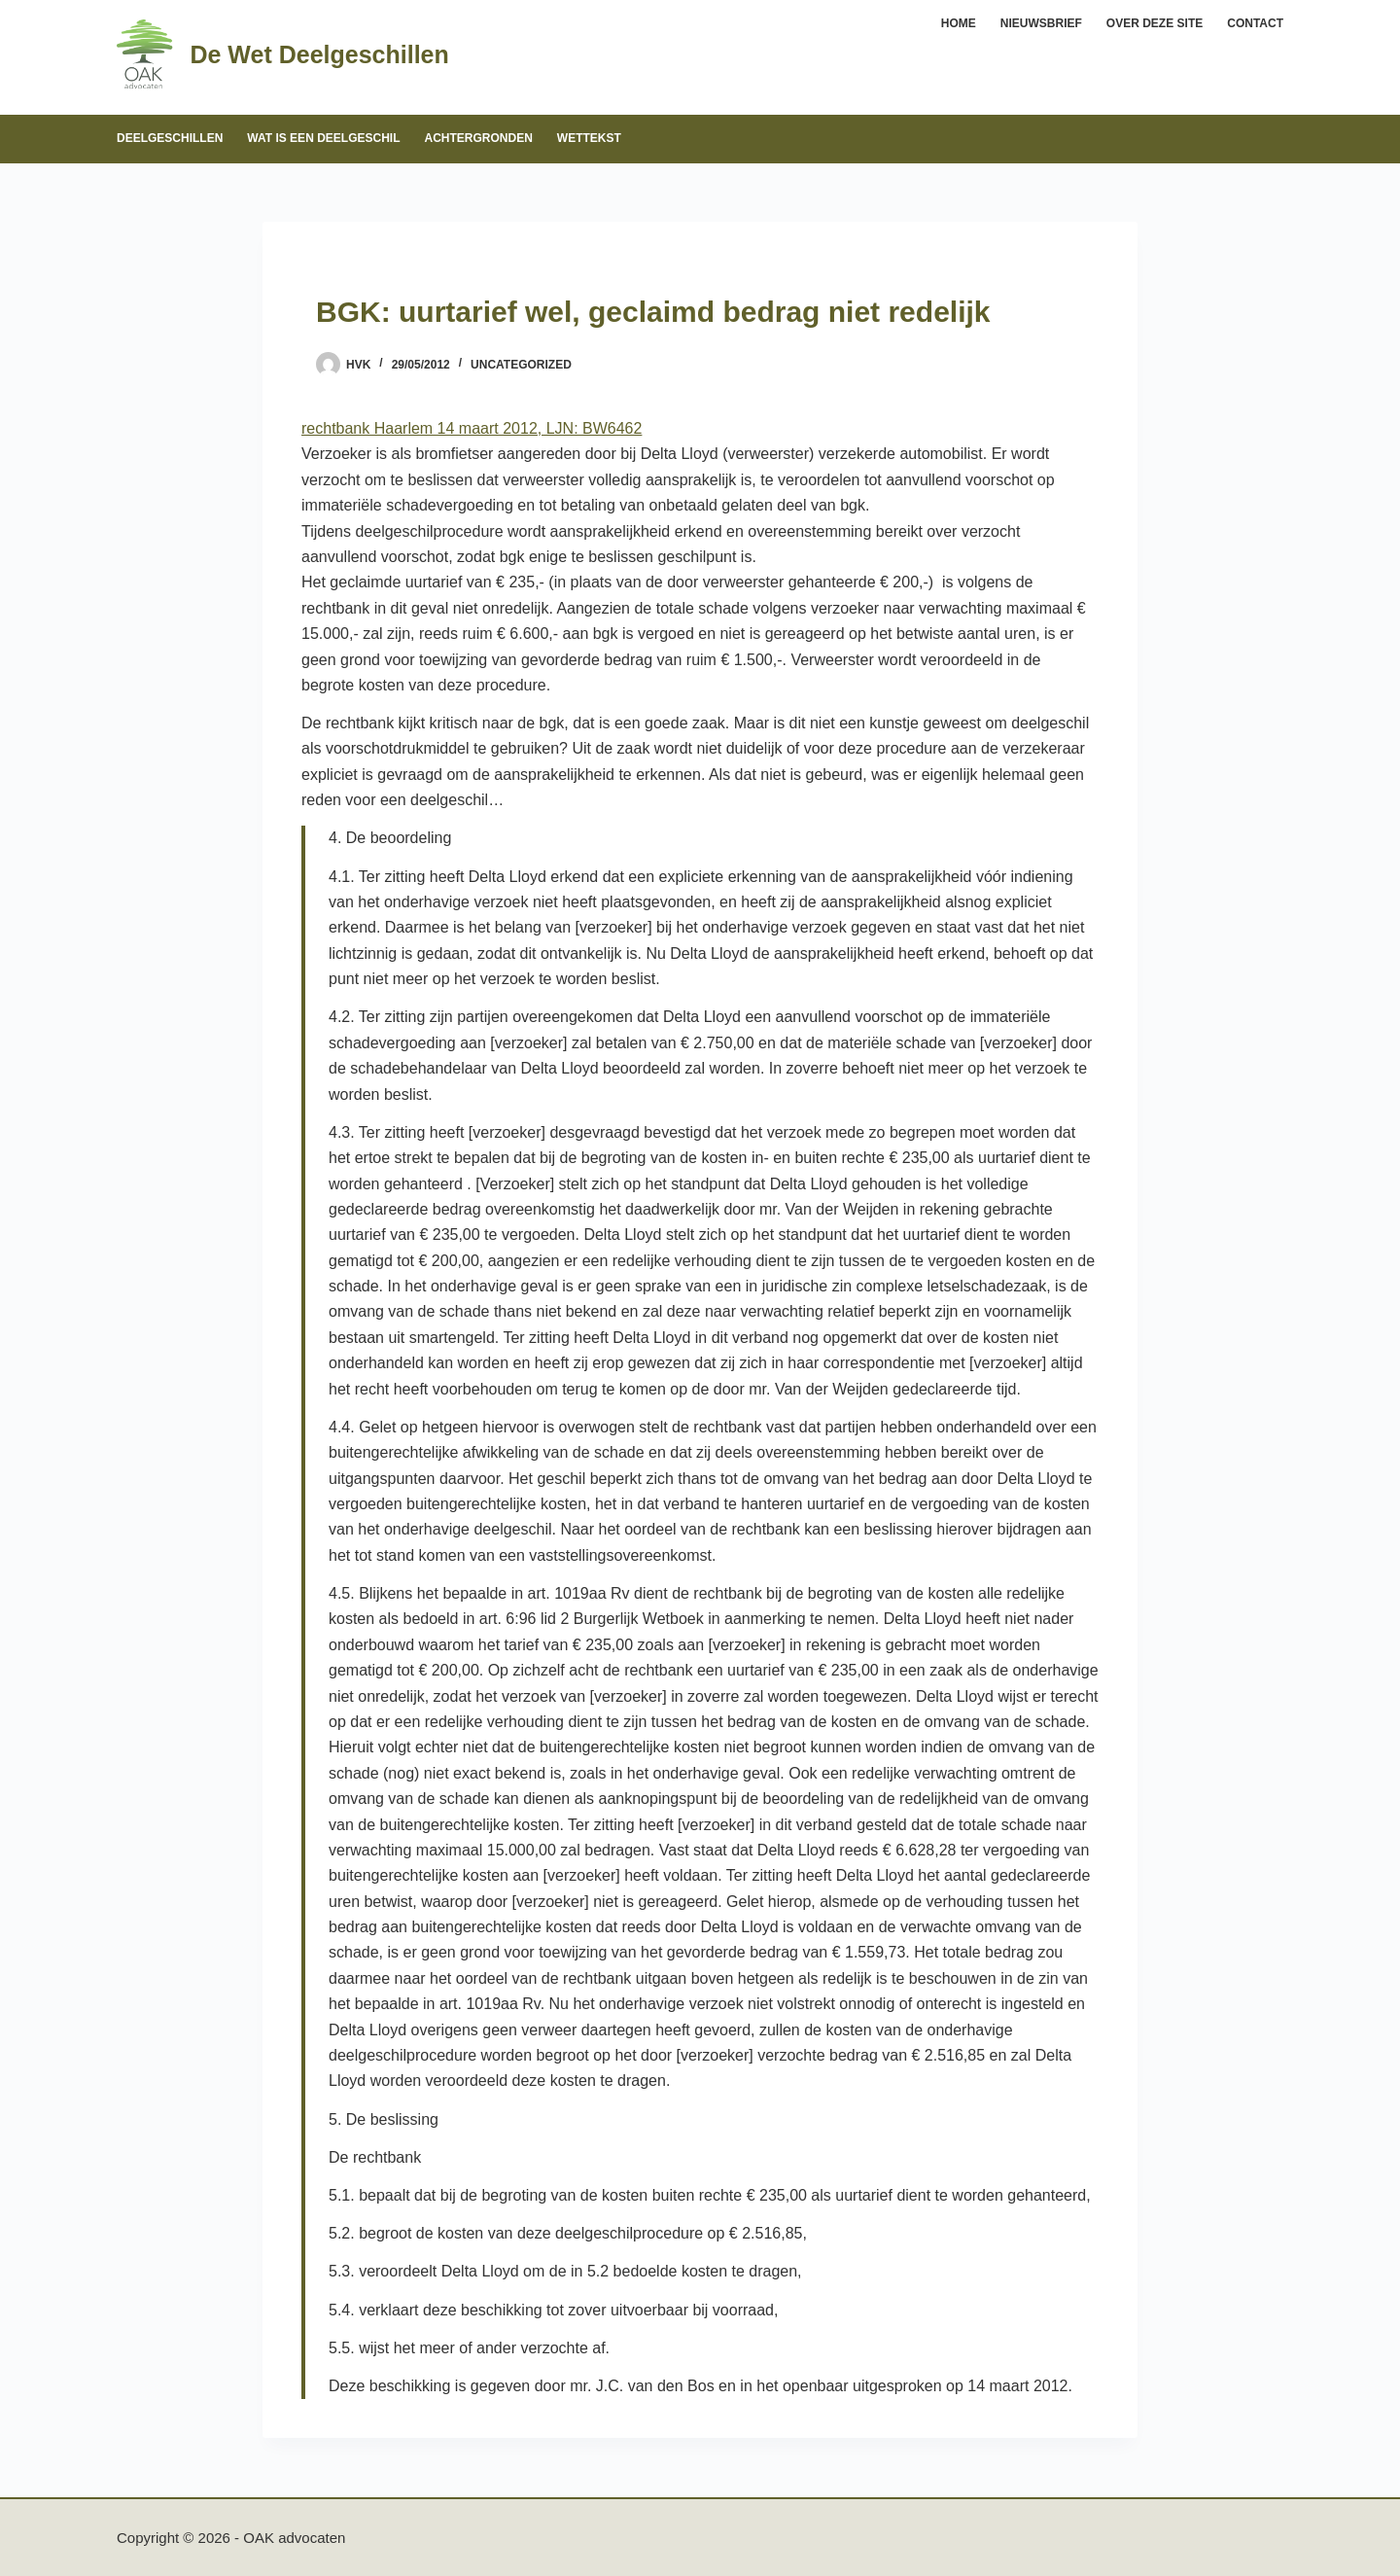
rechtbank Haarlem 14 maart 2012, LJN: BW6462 (471, 428)
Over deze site (1154, 23)
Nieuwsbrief (1041, 23)
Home (958, 23)
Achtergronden (478, 138)
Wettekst (589, 138)
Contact (1255, 23)
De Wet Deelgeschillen (319, 54)
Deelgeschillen (170, 138)
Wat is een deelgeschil (323, 138)
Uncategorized (521, 364)
